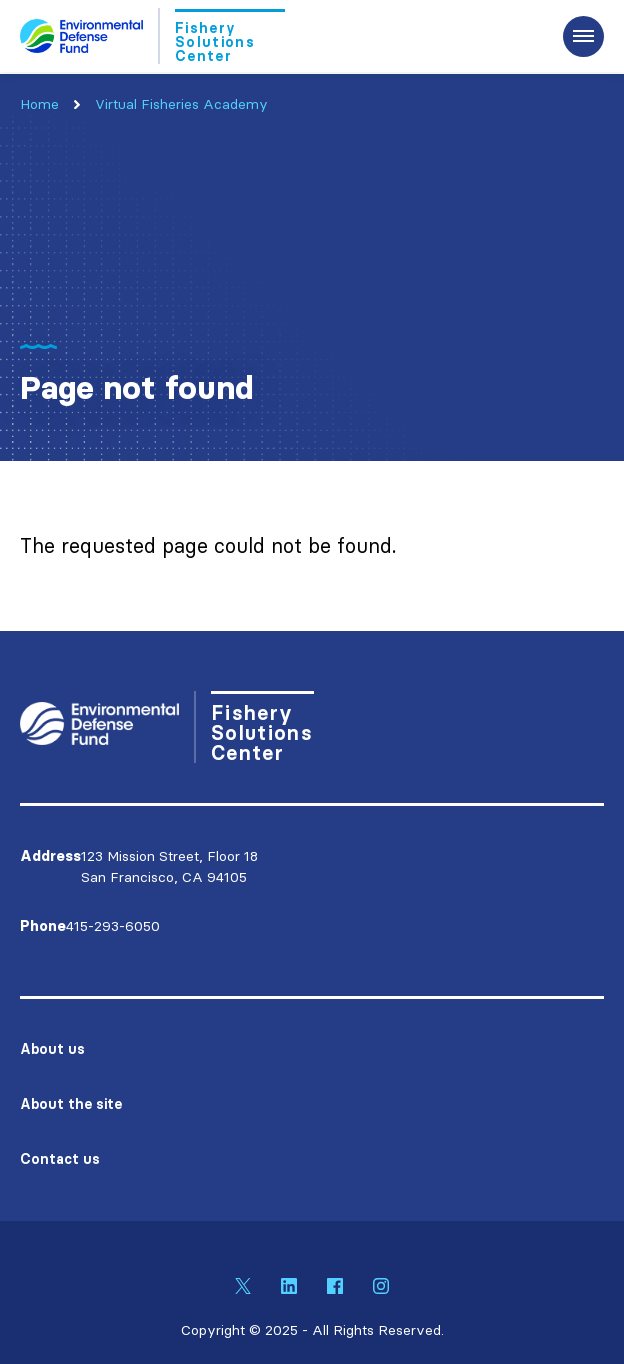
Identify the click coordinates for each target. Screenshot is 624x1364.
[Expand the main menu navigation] (583, 36)
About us (52, 1049)
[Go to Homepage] (152, 36)
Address (50, 856)
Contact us (60, 1159)
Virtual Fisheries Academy (181, 104)
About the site (71, 1104)
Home (39, 104)
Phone (43, 926)
